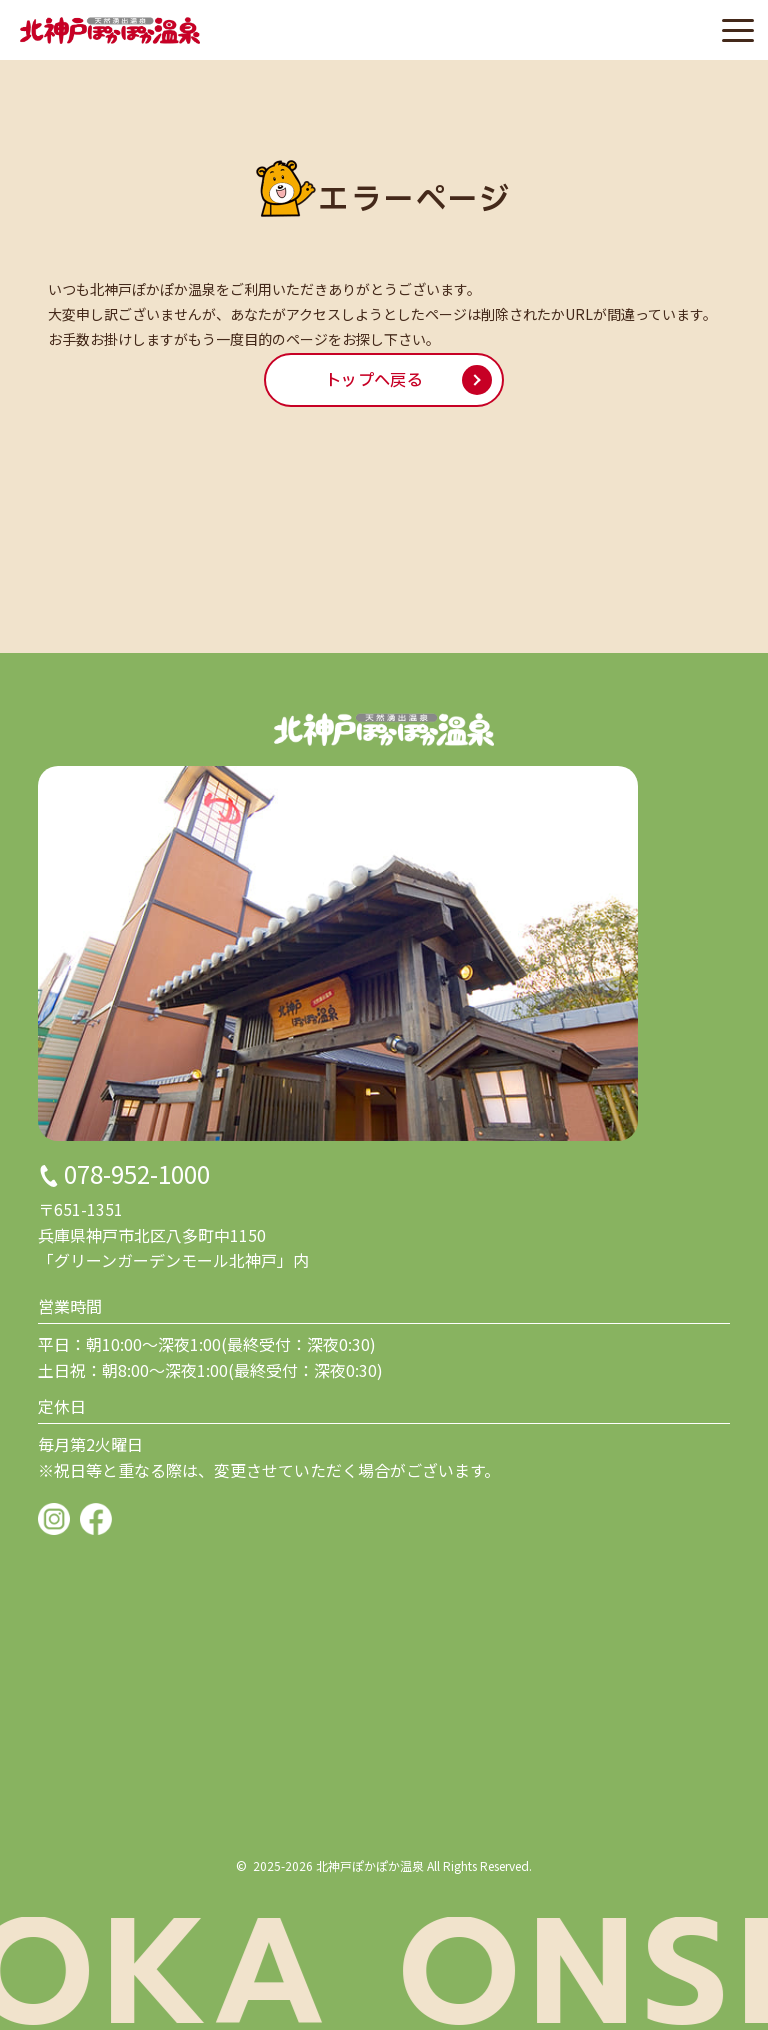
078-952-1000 (137, 1173)
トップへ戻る (374, 381)
